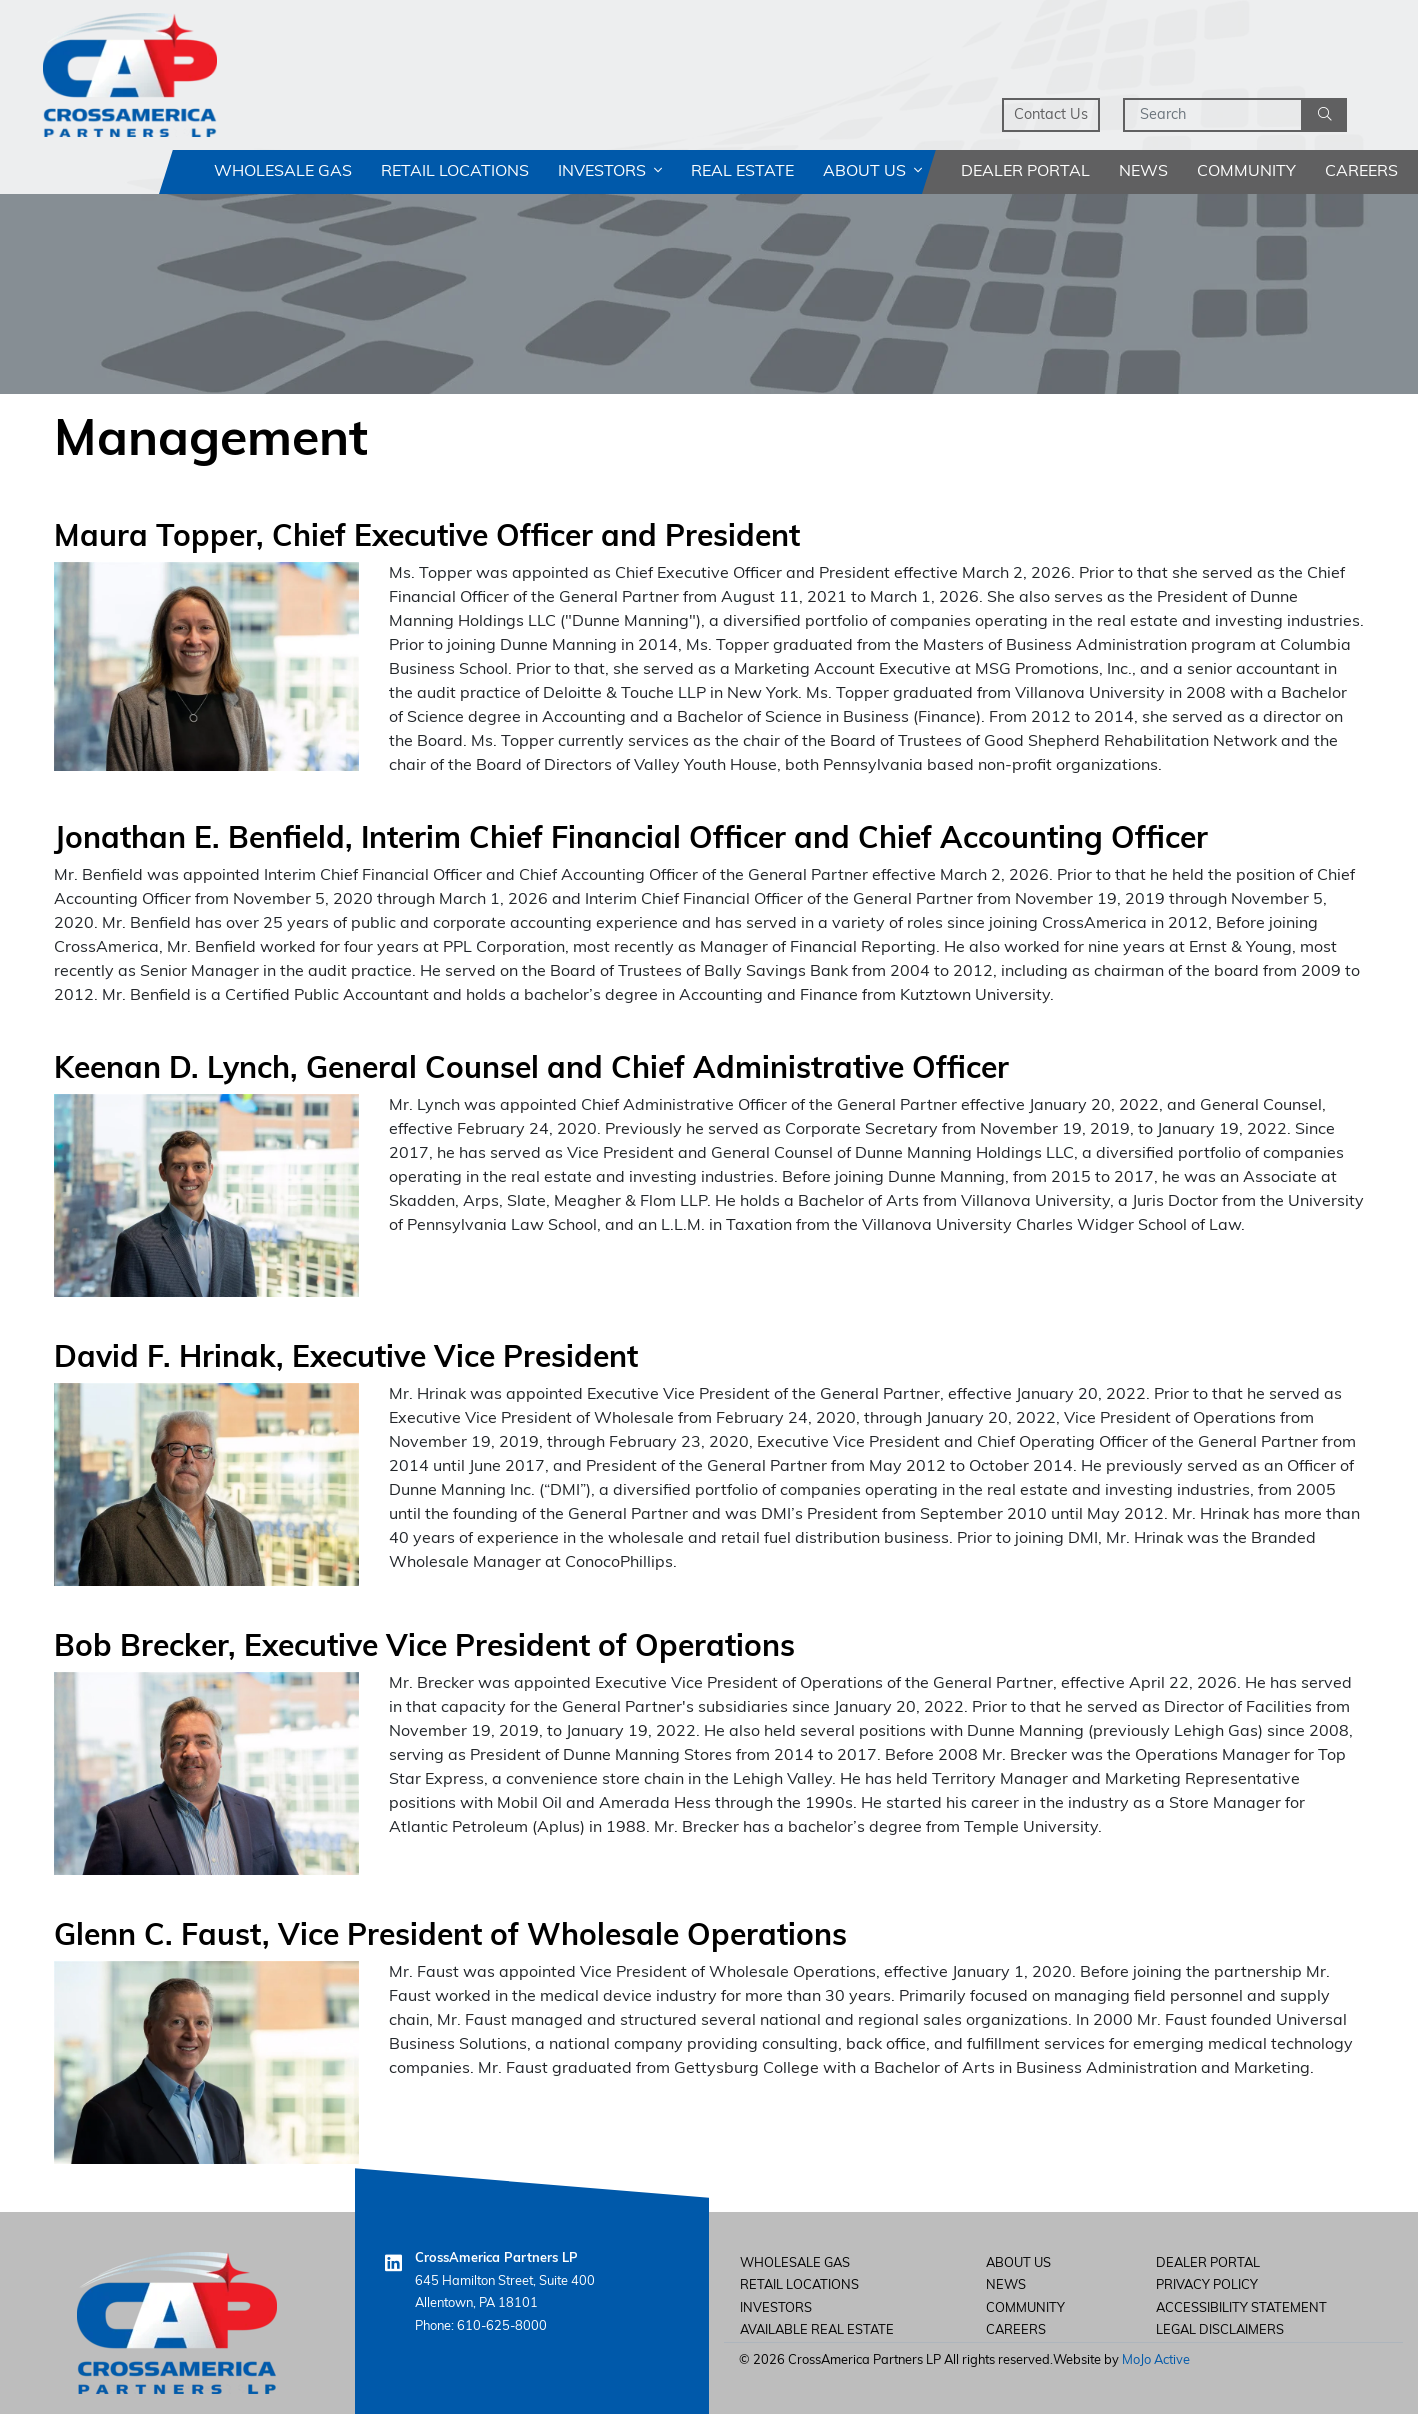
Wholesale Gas (283, 172)
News (1143, 172)
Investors (610, 172)
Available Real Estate (817, 2330)
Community (1246, 172)
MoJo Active (1156, 2360)
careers (1016, 2330)
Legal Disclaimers (1220, 2330)
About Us (872, 172)
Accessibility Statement (1241, 2308)
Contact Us (1051, 115)
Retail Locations (455, 172)
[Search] (1213, 115)
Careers (1361, 172)
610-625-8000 (502, 2326)
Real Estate (742, 172)
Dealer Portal (1025, 172)
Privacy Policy (1207, 2285)
